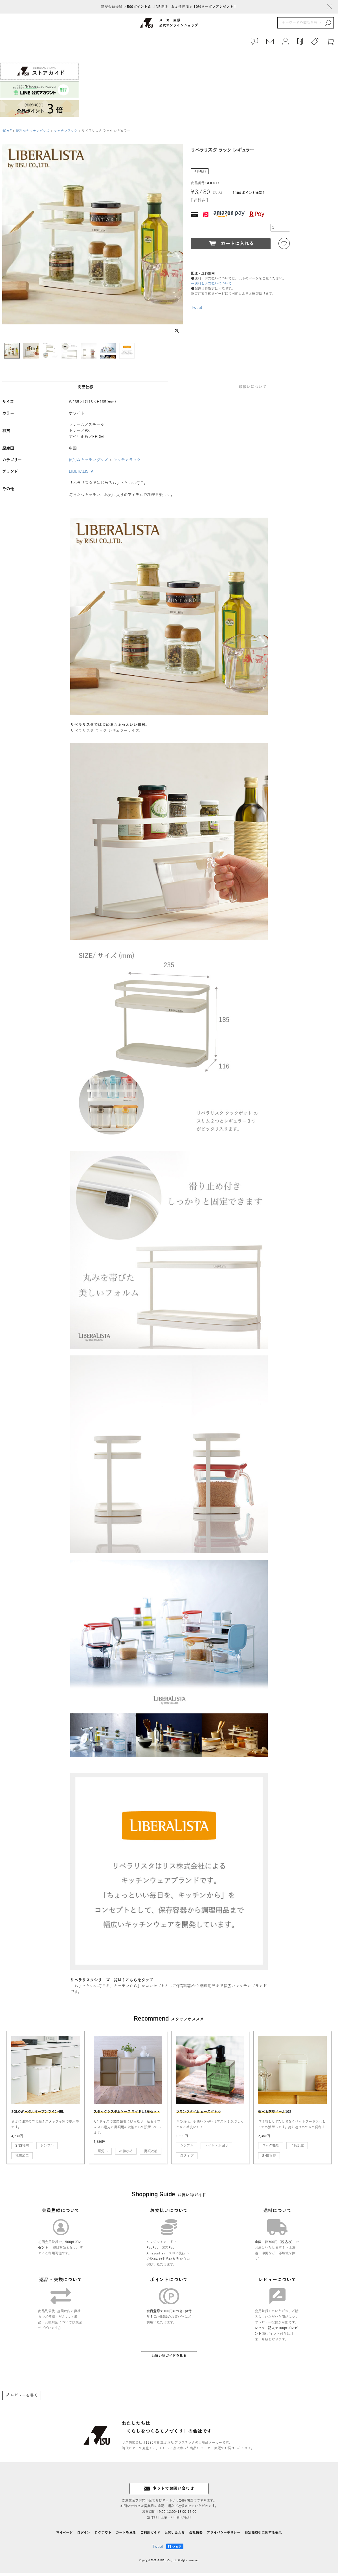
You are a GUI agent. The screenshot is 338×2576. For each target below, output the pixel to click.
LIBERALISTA (81, 474)
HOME (6, 134)
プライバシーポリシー (223, 2535)
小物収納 (126, 2154)
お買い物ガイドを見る (169, 2358)
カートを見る (126, 2535)
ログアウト (103, 2535)
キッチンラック (65, 134)
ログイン (83, 2535)
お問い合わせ (174, 2535)
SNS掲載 (22, 2148)
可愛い (103, 2154)
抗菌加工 (22, 2158)
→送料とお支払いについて (211, 286)
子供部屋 (297, 2148)
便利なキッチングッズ (32, 134)
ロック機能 (270, 2148)
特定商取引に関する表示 (263, 2535)
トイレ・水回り (216, 2148)
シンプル (47, 2148)
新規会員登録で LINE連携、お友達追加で (169, 6)
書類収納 (150, 2154)
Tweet (196, 310)
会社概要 (196, 2535)
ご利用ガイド (150, 2535)
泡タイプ (187, 2158)
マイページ (64, 2535)
